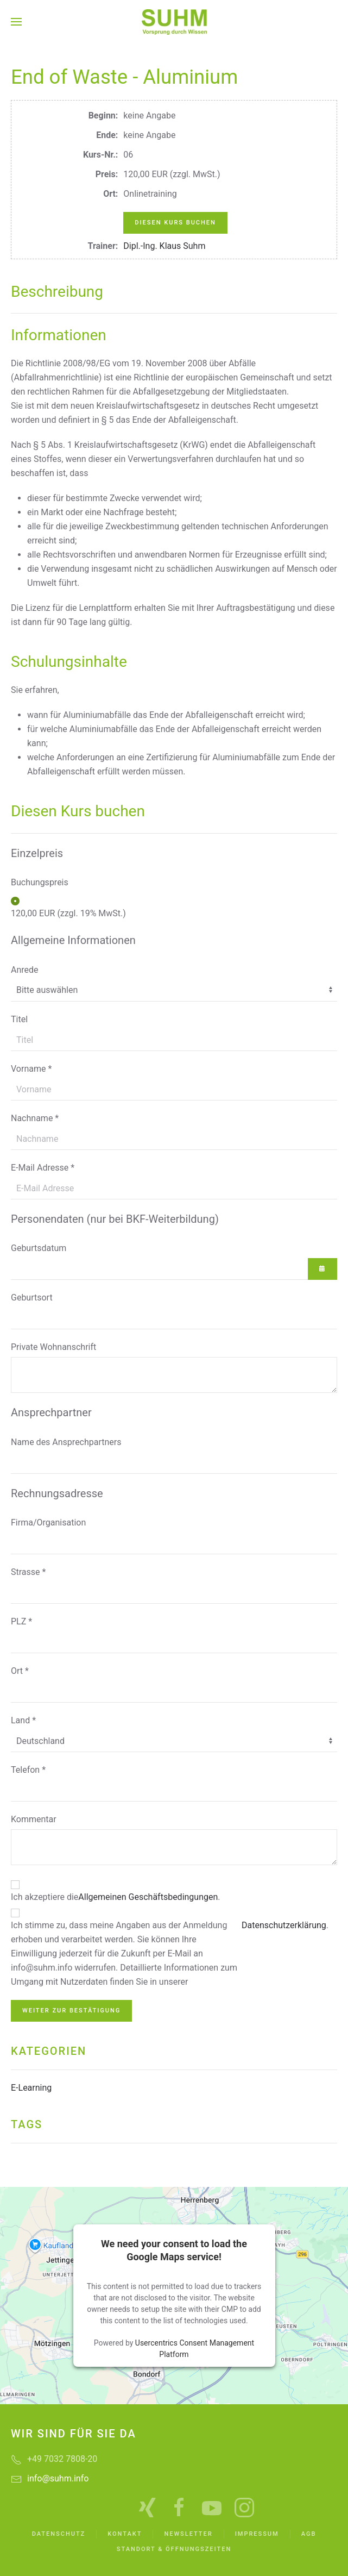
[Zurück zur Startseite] (174, 21)
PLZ (21, 1621)
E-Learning (31, 2088)
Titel (19, 1019)
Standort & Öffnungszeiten (174, 2549)
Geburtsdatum (38, 1248)
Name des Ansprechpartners (66, 1442)
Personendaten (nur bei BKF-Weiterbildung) (115, 1219)
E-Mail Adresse (42, 1167)
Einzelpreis (37, 853)
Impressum (257, 2533)
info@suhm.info (57, 2478)
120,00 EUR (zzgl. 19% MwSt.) (68, 913)
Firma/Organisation (48, 1522)
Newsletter (188, 2533)
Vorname (31, 1069)
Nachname (35, 1118)
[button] (16, 21)
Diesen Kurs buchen (175, 222)
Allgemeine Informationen (73, 940)
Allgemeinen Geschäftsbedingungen (148, 1897)
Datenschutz (59, 2533)
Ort (20, 1671)
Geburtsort (32, 1297)
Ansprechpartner (51, 1412)
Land (23, 1720)
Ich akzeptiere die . (115, 1897)
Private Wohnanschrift (53, 1347)
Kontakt (124, 2533)
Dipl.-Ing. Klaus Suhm (164, 246)
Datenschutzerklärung (284, 1925)
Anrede (25, 970)
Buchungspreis (39, 882)
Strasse (28, 1572)
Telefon (28, 1770)
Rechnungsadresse (57, 1493)
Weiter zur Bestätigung (71, 2010)
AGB (309, 2533)
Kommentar (33, 1819)
